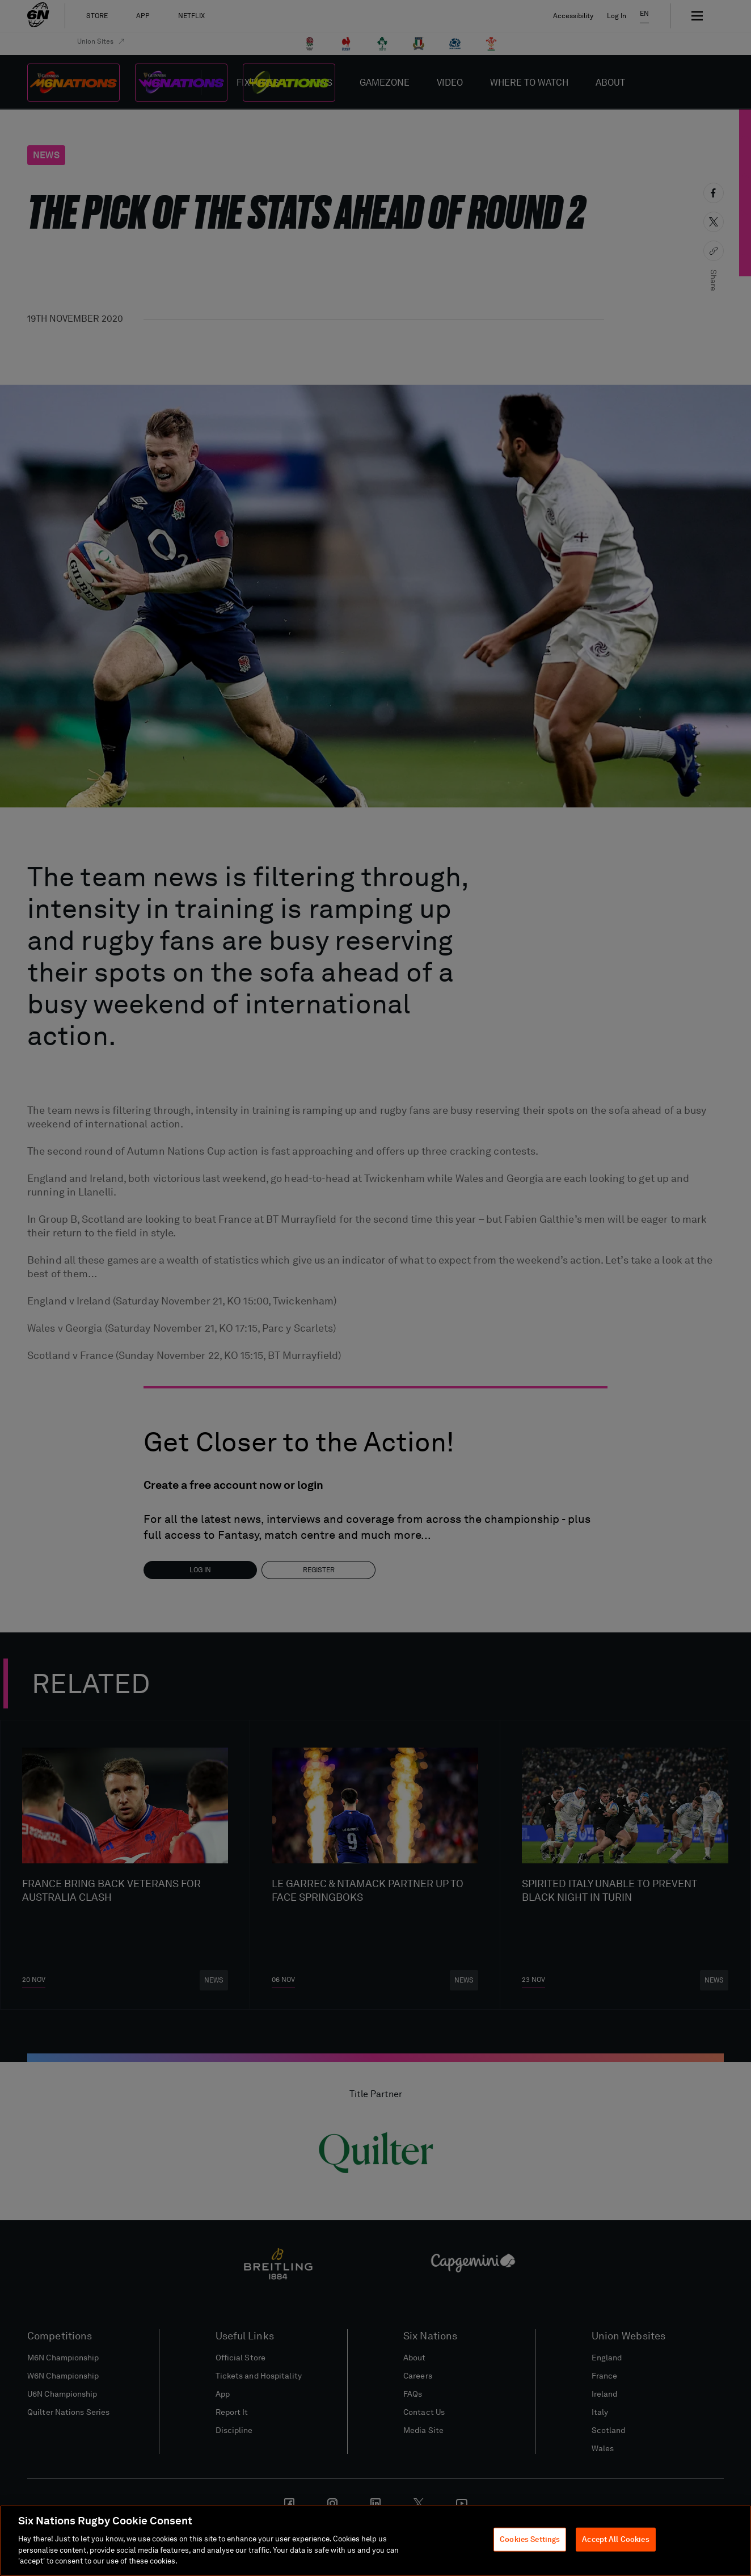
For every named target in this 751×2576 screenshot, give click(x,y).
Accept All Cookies (615, 2539)
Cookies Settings (530, 2539)
